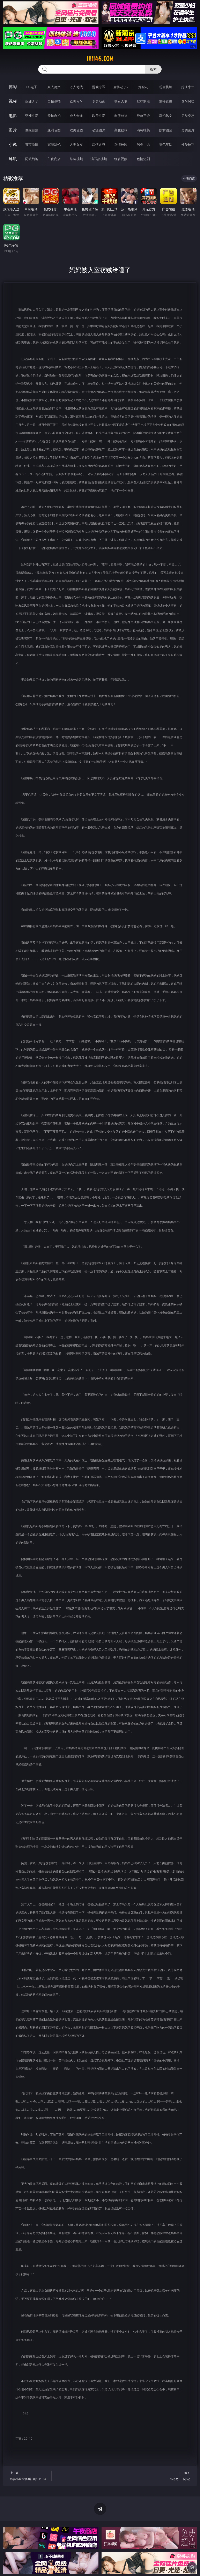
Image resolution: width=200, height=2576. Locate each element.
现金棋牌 (165, 87)
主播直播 (165, 101)
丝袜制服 (143, 101)
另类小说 (143, 144)
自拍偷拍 (54, 101)
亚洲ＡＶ (31, 101)
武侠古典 (98, 144)
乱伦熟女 (165, 115)
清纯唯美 (143, 130)
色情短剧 (143, 159)
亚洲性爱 (31, 115)
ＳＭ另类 (187, 101)
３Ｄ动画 (98, 101)
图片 (13, 130)
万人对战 (76, 87)
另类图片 (187, 130)
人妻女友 (76, 144)
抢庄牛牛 (187, 87)
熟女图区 (165, 130)
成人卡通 (76, 115)
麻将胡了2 (120, 87)
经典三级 (143, 115)
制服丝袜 (120, 115)
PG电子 (31, 87)
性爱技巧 (187, 144)
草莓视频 (76, 159)
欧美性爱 (98, 115)
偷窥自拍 (31, 130)
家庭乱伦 (54, 144)
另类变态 (187, 115)
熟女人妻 (120, 101)
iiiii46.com (100, 59)
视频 (13, 101)
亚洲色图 (54, 130)
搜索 (153, 69)
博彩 (13, 87)
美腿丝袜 (120, 130)
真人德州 (54, 87)
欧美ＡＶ (76, 101)
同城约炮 (31, 159)
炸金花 (143, 87)
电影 (13, 115)
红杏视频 (120, 159)
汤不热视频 (98, 159)
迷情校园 (120, 144)
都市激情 (31, 144)
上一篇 (29, 2476)
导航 (13, 159)
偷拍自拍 (54, 115)
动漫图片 (98, 130)
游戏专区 (98, 87)
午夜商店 (54, 159)
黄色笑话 (165, 144)
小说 (13, 144)
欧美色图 (76, 130)
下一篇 (170, 2476)
